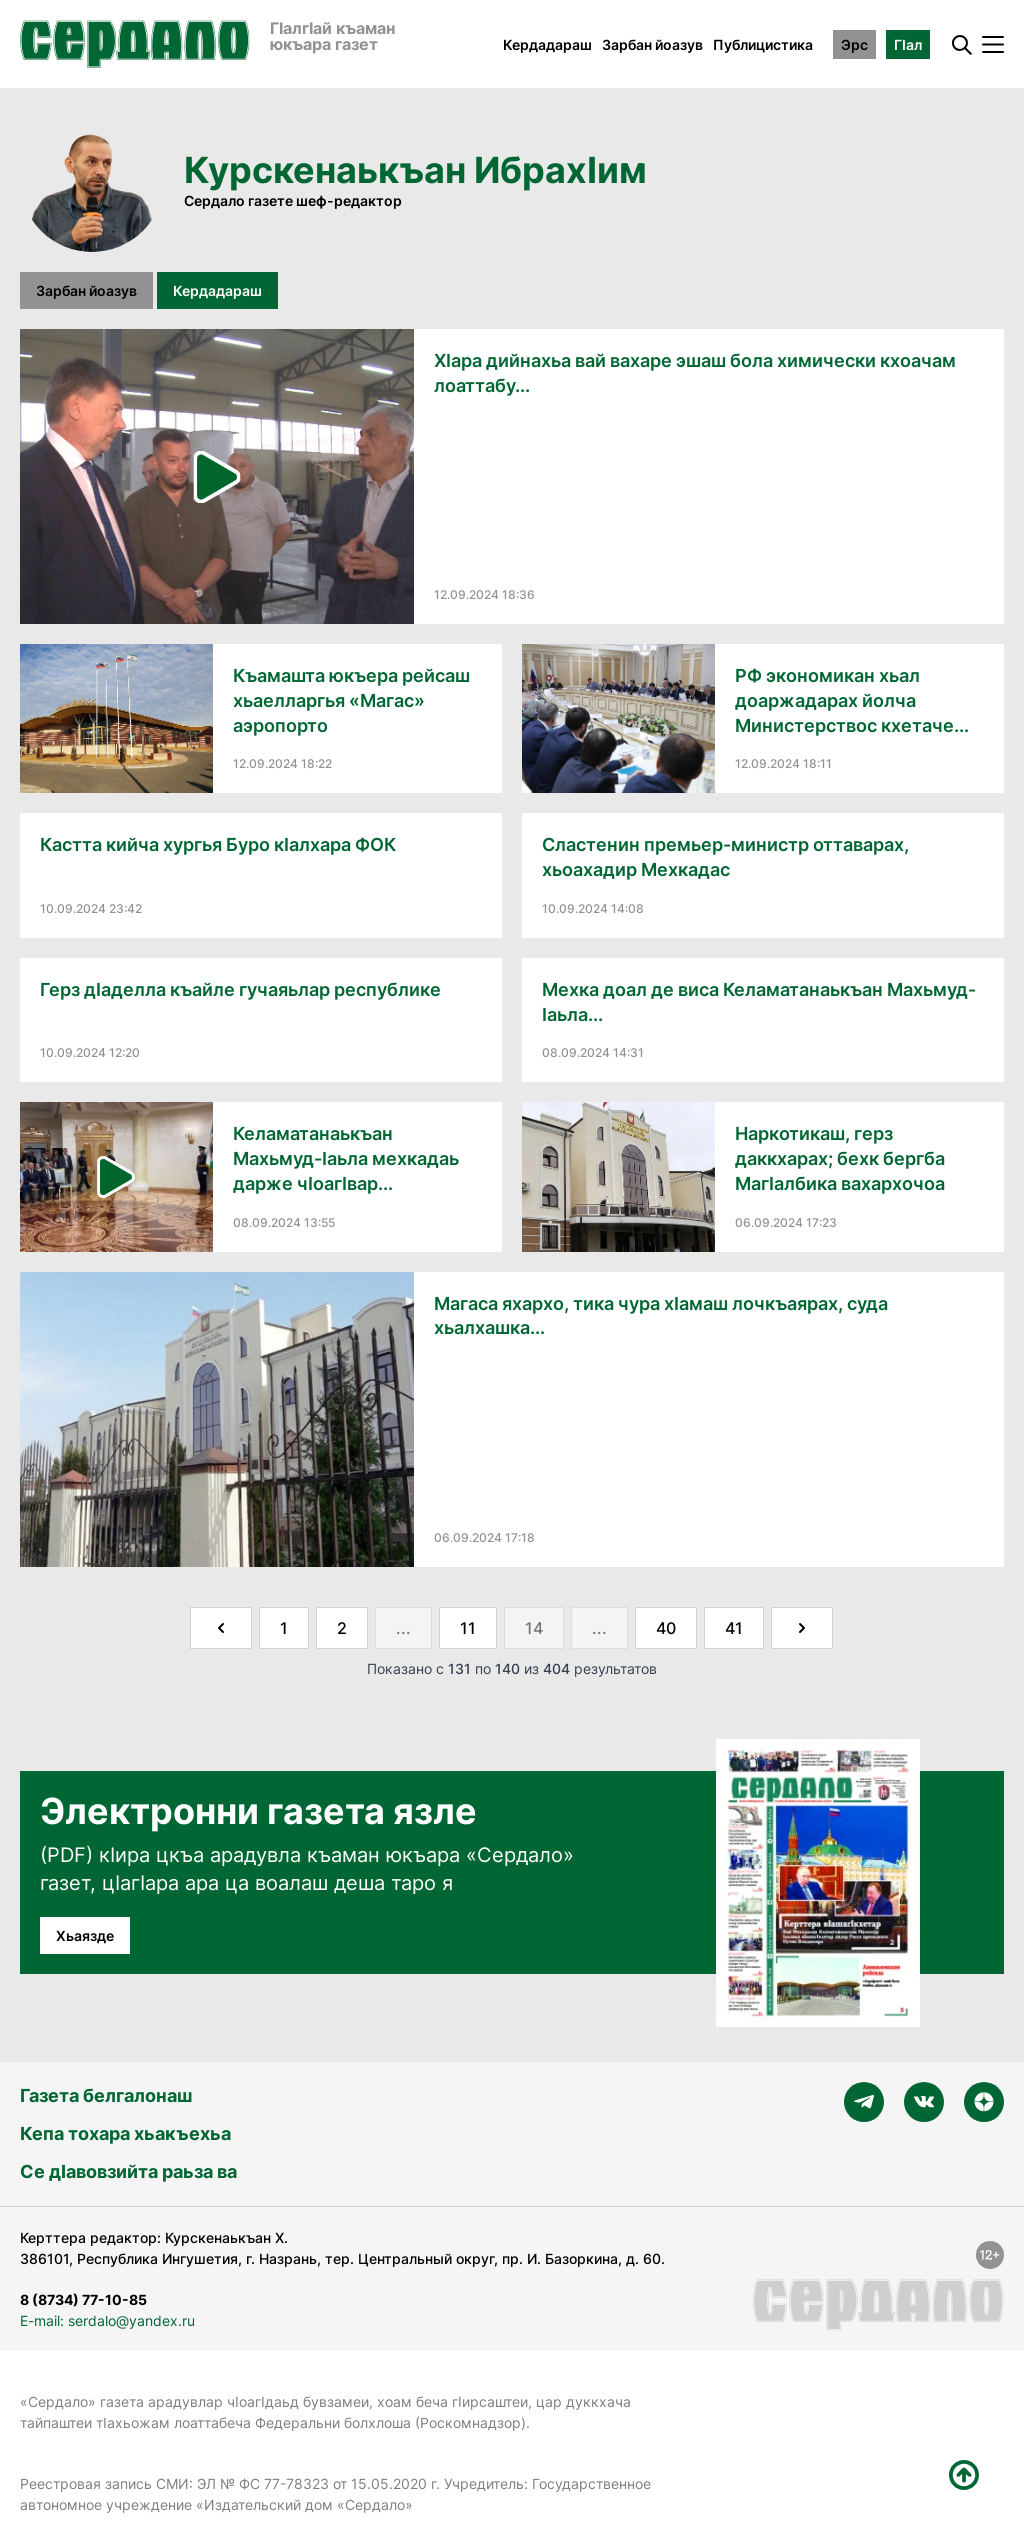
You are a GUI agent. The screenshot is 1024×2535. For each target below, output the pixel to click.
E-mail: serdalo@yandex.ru (107, 2320)
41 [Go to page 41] (734, 1628)
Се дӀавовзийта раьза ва (128, 2171)
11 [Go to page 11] (468, 1628)
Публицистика (763, 44)
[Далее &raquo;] (802, 1628)
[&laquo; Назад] (221, 1628)
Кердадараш (547, 44)
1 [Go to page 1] (284, 1628)
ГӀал (908, 44)
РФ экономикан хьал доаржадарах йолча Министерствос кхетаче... (852, 700)
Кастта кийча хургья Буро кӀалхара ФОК (218, 844)
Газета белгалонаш (106, 2095)
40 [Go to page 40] (666, 1628)
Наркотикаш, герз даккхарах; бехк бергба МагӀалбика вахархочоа (840, 1158)
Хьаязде (85, 1935)
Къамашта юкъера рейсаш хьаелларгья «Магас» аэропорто (351, 700)
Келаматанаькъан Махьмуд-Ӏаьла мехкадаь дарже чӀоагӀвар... (346, 1158)
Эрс (854, 44)
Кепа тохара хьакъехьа (125, 2133)
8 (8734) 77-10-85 (83, 2299)
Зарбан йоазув (652, 44)
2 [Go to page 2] (342, 1628)
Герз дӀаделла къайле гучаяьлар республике (240, 989)
